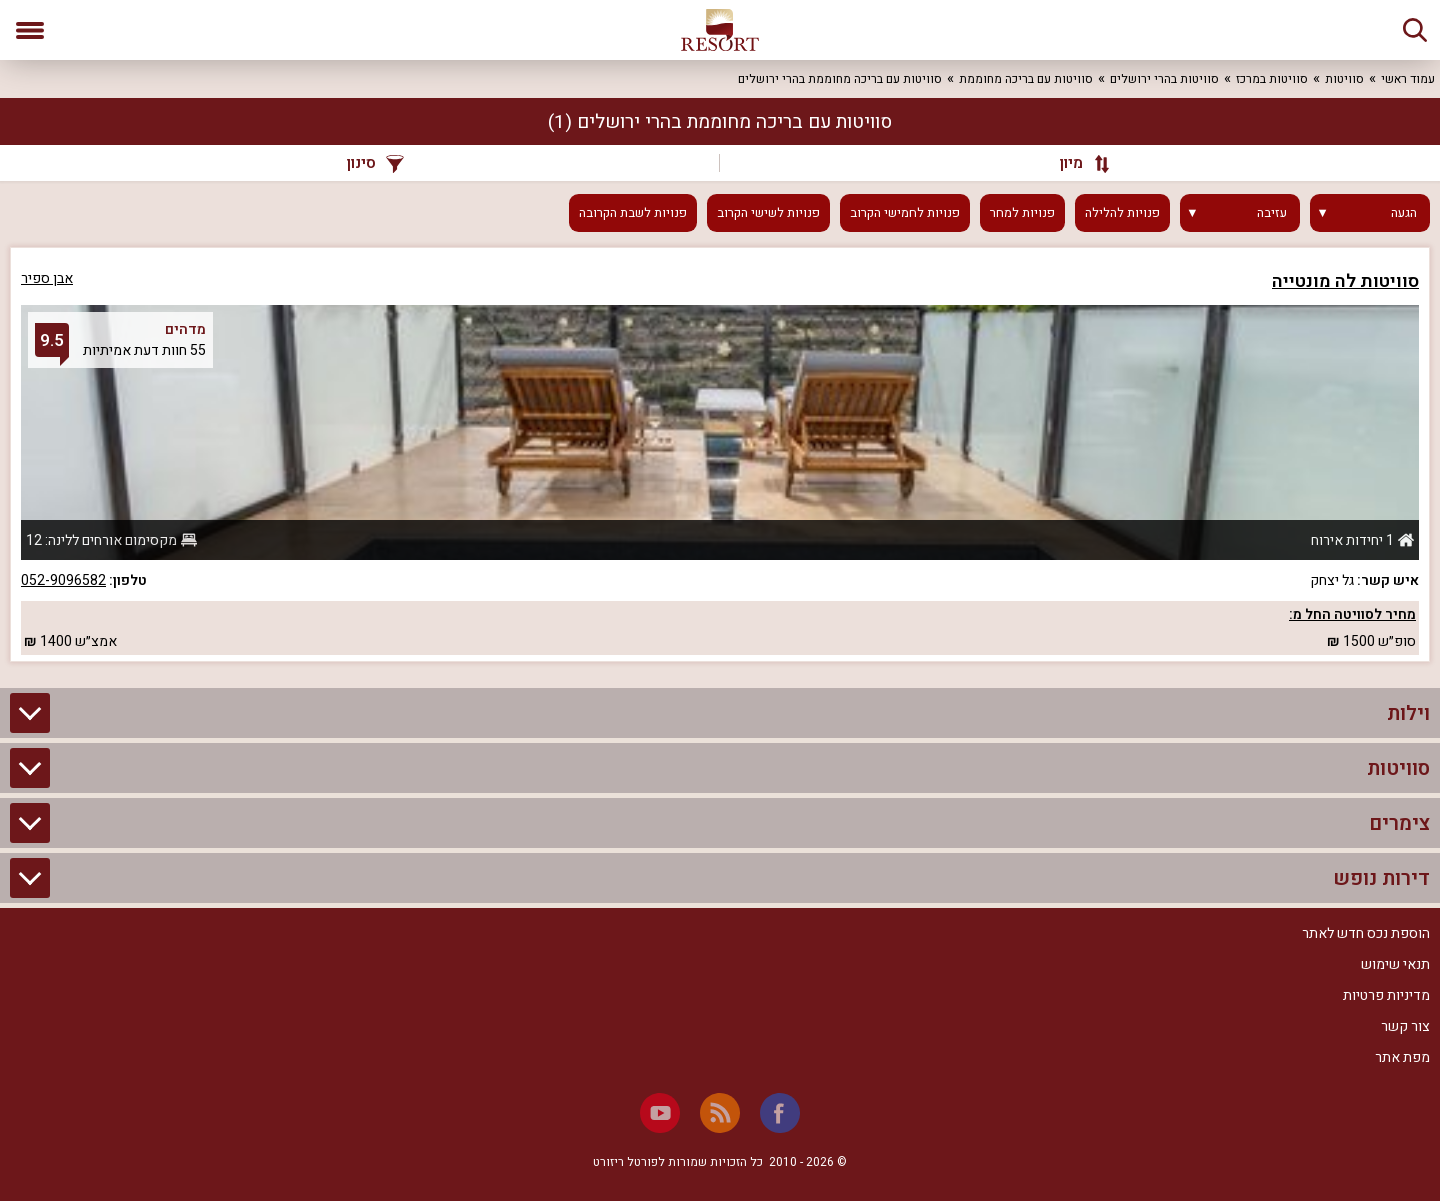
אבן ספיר (47, 278)
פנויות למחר (1022, 213)
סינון (375, 163)
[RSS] (720, 1113)
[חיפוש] (1415, 30)
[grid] (720, 454)
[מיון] (1075, 163)
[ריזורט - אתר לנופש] (720, 30)
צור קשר (1405, 1026)
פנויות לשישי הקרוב (768, 213)
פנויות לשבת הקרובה (633, 213)
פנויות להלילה (1122, 213)
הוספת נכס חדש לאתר (1366, 933)
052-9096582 (63, 580)
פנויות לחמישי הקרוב (905, 213)
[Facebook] (780, 1113)
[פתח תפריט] (30, 30)
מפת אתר (1402, 1057)
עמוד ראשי (1408, 79)
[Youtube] (660, 1113)
